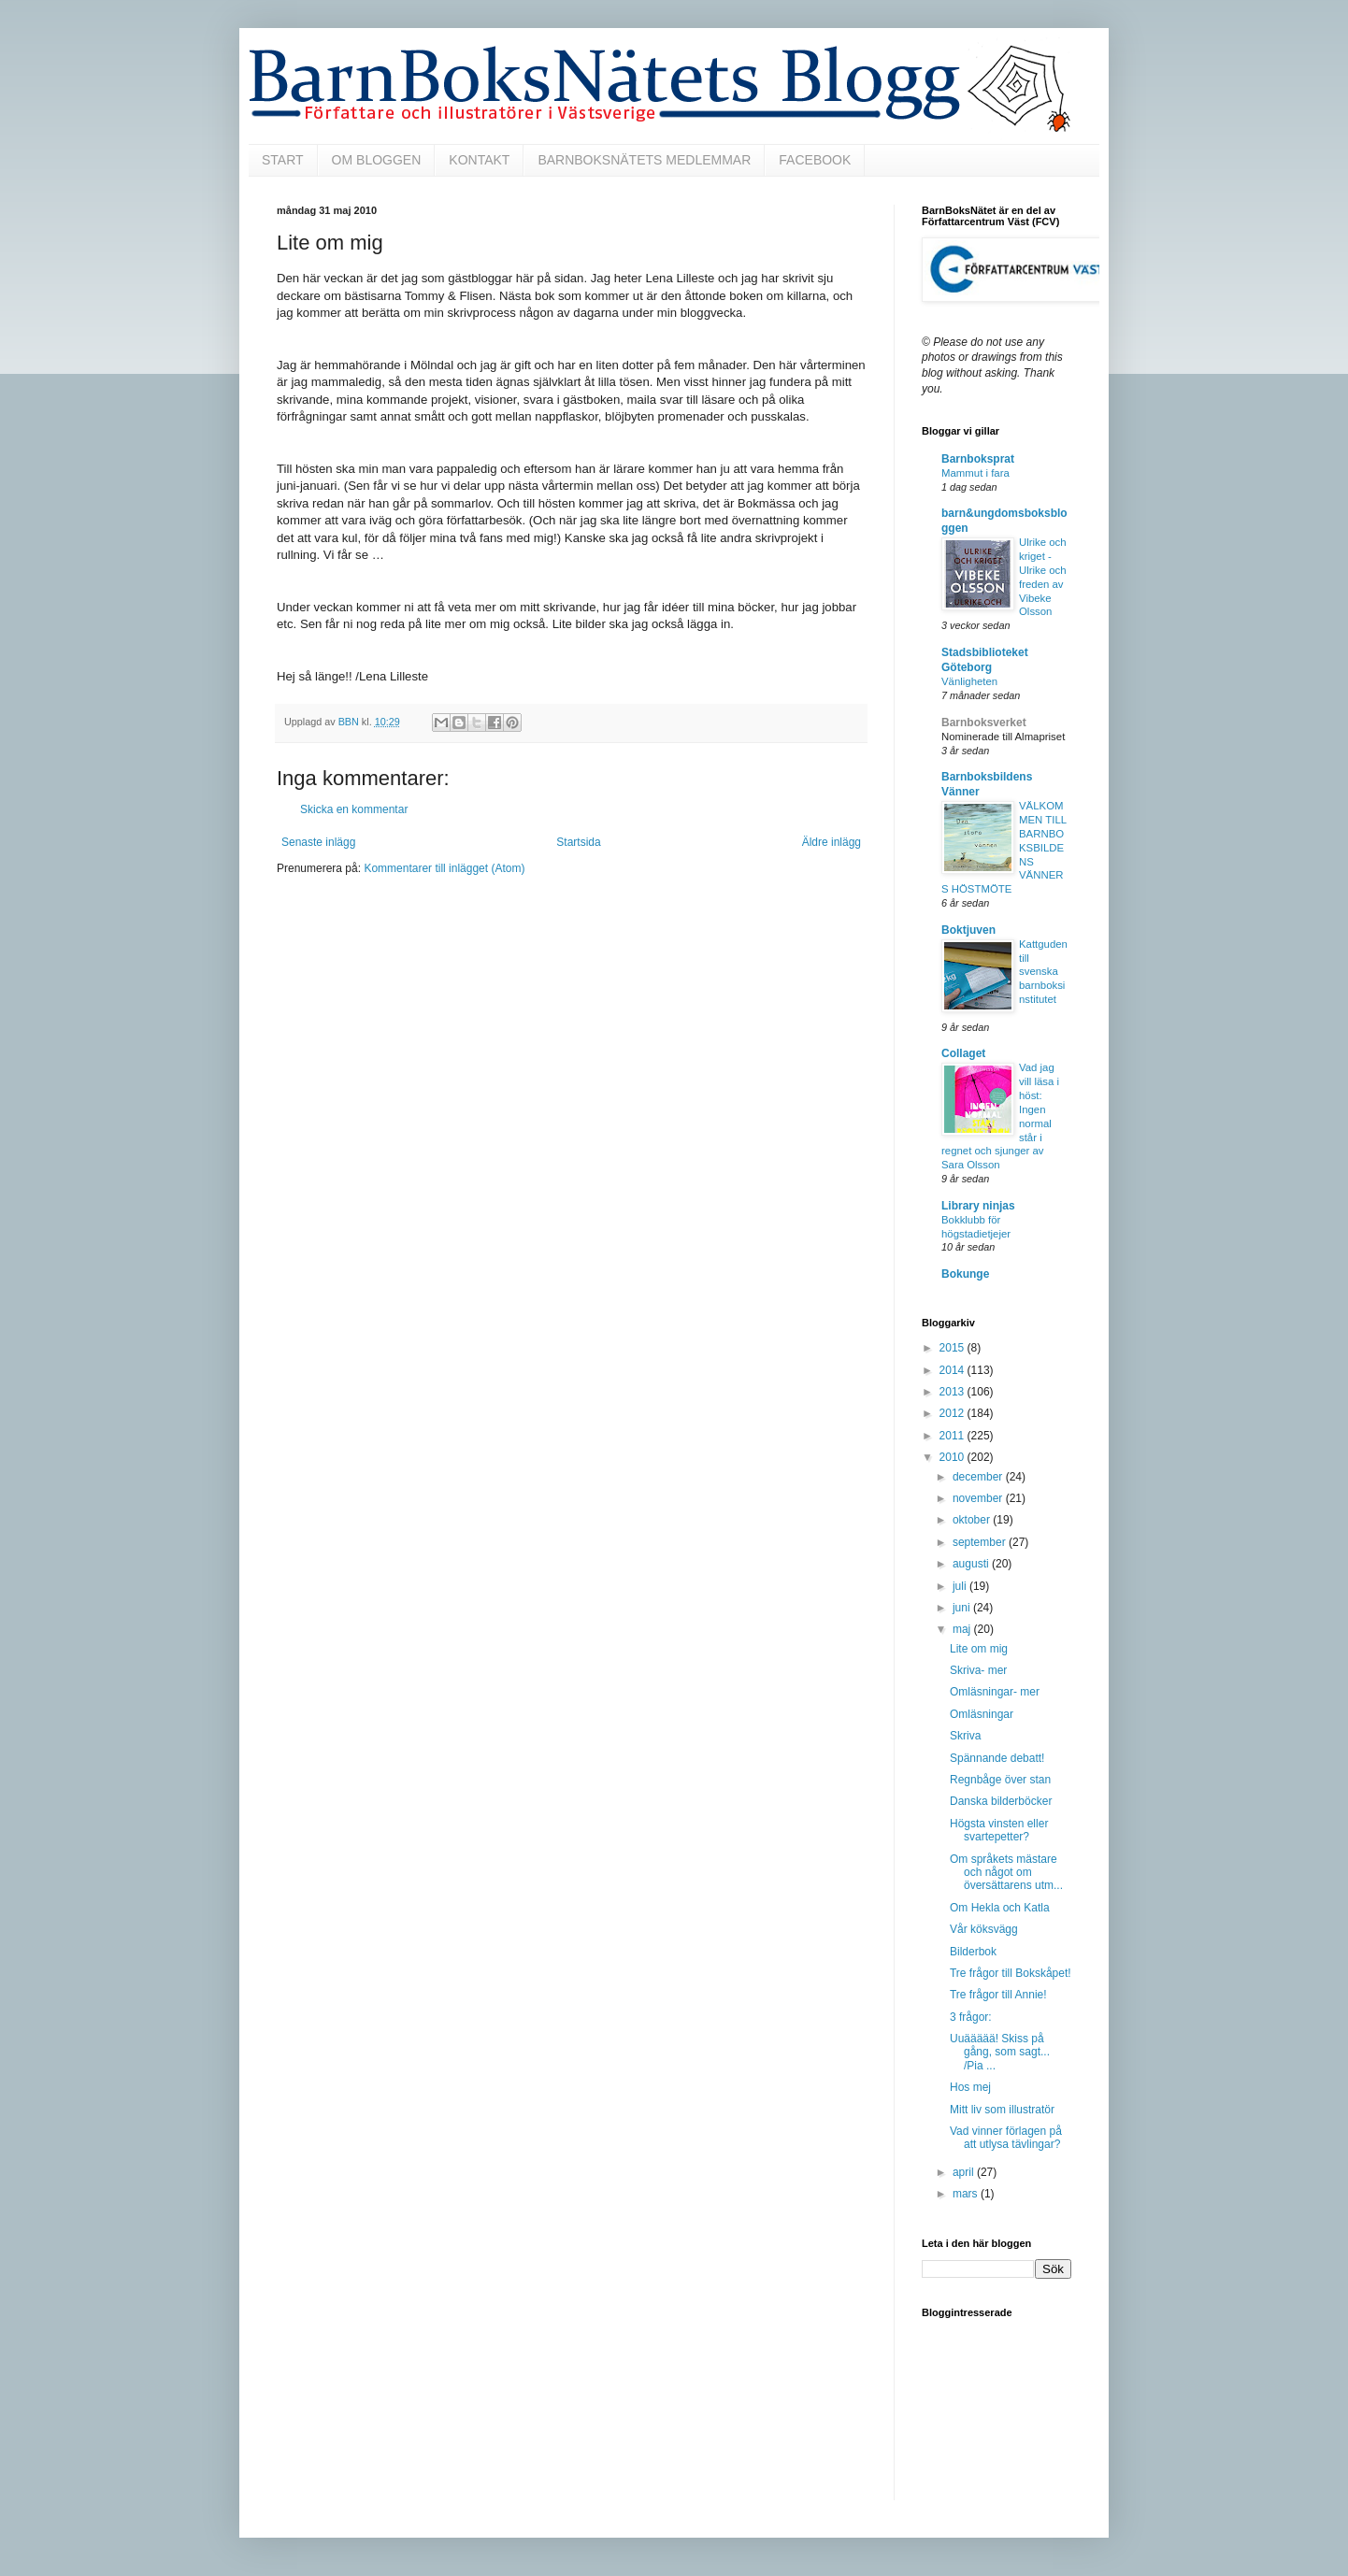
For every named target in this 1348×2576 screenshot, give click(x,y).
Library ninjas (978, 1205)
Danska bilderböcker (1001, 1801)
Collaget (963, 1053)
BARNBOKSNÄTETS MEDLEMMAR (644, 159)
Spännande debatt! (997, 1758)
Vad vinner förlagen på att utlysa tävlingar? (1006, 2138)
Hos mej (970, 2087)
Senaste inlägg (318, 842)
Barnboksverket (983, 722)
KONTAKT (479, 159)
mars (967, 2193)
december (979, 1476)
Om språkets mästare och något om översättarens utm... (1006, 1873)
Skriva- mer (978, 1670)
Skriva (965, 1735)
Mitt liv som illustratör (1002, 2109)
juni (963, 1607)
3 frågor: (971, 2017)
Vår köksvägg (984, 1929)
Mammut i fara (975, 473)
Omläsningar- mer (995, 1691)
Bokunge (965, 1274)
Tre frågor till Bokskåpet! (1010, 1973)
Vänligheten (969, 681)
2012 (953, 1413)
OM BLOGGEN (377, 159)
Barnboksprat (977, 458)
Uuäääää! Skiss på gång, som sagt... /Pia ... (1000, 2052)
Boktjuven (968, 930)
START (283, 159)
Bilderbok (973, 1951)
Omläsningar (981, 1714)
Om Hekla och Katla (1000, 1907)
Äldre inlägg (831, 842)
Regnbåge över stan (1000, 1779)
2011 (953, 1435)
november (979, 1498)
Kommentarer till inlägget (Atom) (444, 868)
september (981, 1542)
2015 (953, 1347)
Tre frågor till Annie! (998, 1994)
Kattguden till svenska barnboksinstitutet (1043, 971)
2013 (953, 1391)
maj (963, 1629)
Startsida (578, 842)
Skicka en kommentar (354, 809)
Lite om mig (979, 1648)
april (965, 2172)
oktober (973, 1519)
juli (961, 1586)
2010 (953, 1457)
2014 (953, 1370)
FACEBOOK (815, 159)
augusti (972, 1563)
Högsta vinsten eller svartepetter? (999, 1830)
